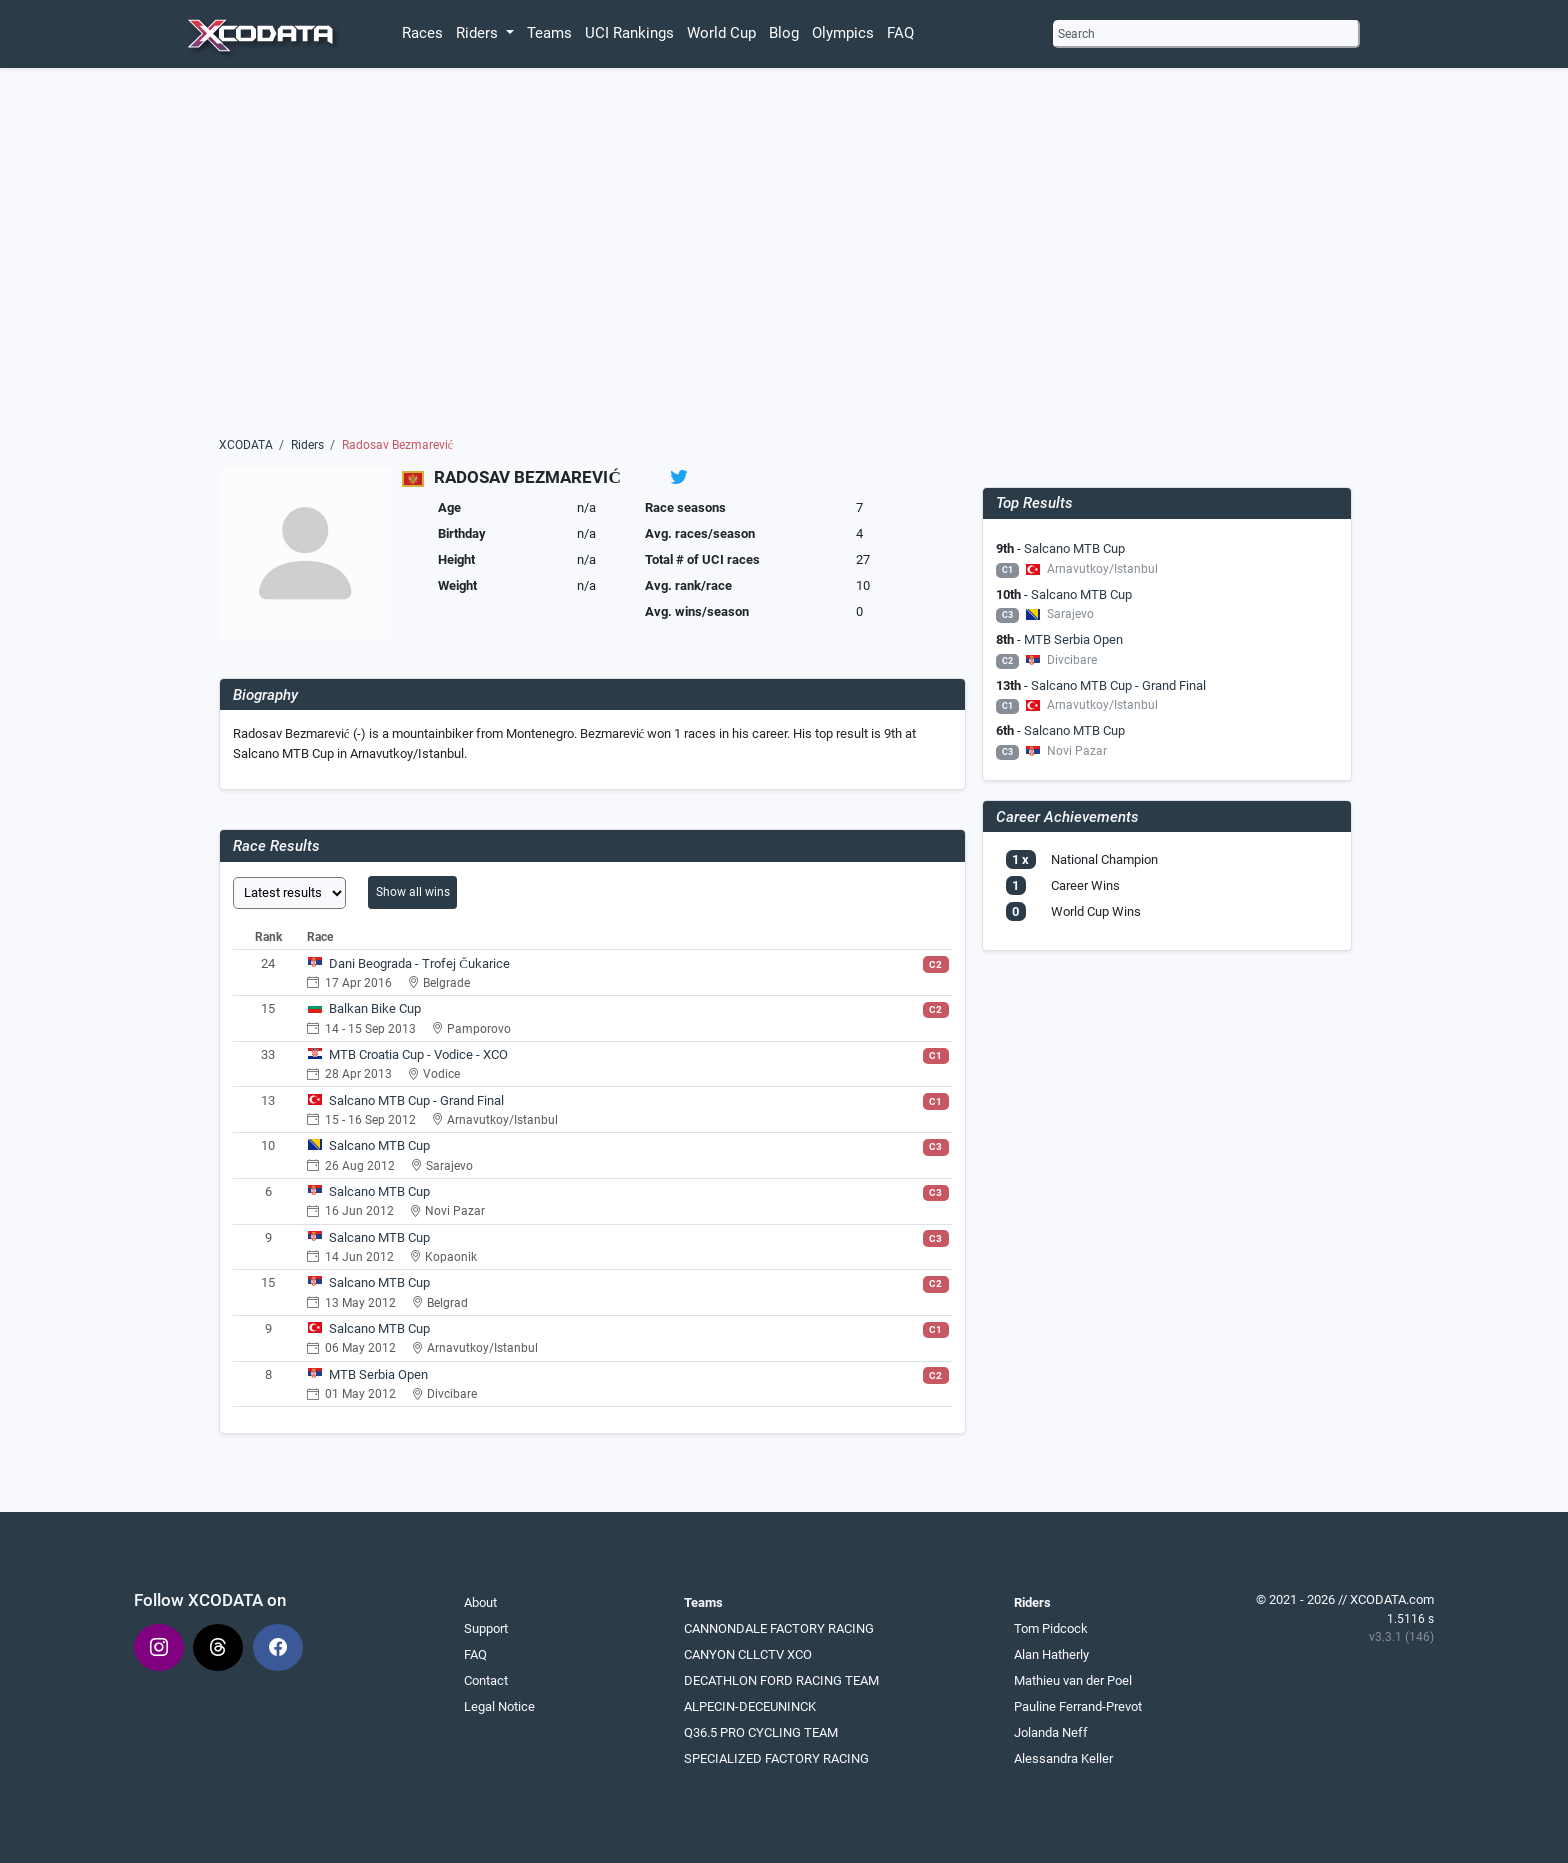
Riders (307, 445)
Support (486, 1628)
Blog (784, 33)
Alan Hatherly (1051, 1654)
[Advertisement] (784, 257)
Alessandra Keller (1063, 1758)
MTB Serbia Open (378, 1374)
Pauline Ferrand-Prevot (1078, 1706)
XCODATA (246, 445)
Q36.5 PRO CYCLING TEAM (761, 1732)
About (480, 1602)
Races (422, 33)
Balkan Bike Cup (375, 1008)
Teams (549, 33)
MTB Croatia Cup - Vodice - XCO (418, 1054)
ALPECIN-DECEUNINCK (750, 1706)
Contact (486, 1680)
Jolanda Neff (1051, 1732)
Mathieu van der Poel (1073, 1680)
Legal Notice (499, 1706)
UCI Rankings (629, 33)
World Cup (721, 33)
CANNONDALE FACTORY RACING (779, 1628)
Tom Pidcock (1051, 1628)
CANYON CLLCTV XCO (748, 1654)
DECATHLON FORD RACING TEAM (781, 1680)
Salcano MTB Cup (379, 1145)
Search (1076, 34)
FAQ (900, 33)
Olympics (843, 33)
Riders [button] (479, 33)
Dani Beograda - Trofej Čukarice (419, 963)
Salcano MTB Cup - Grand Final (416, 1100)
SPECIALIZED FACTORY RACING (776, 1758)
